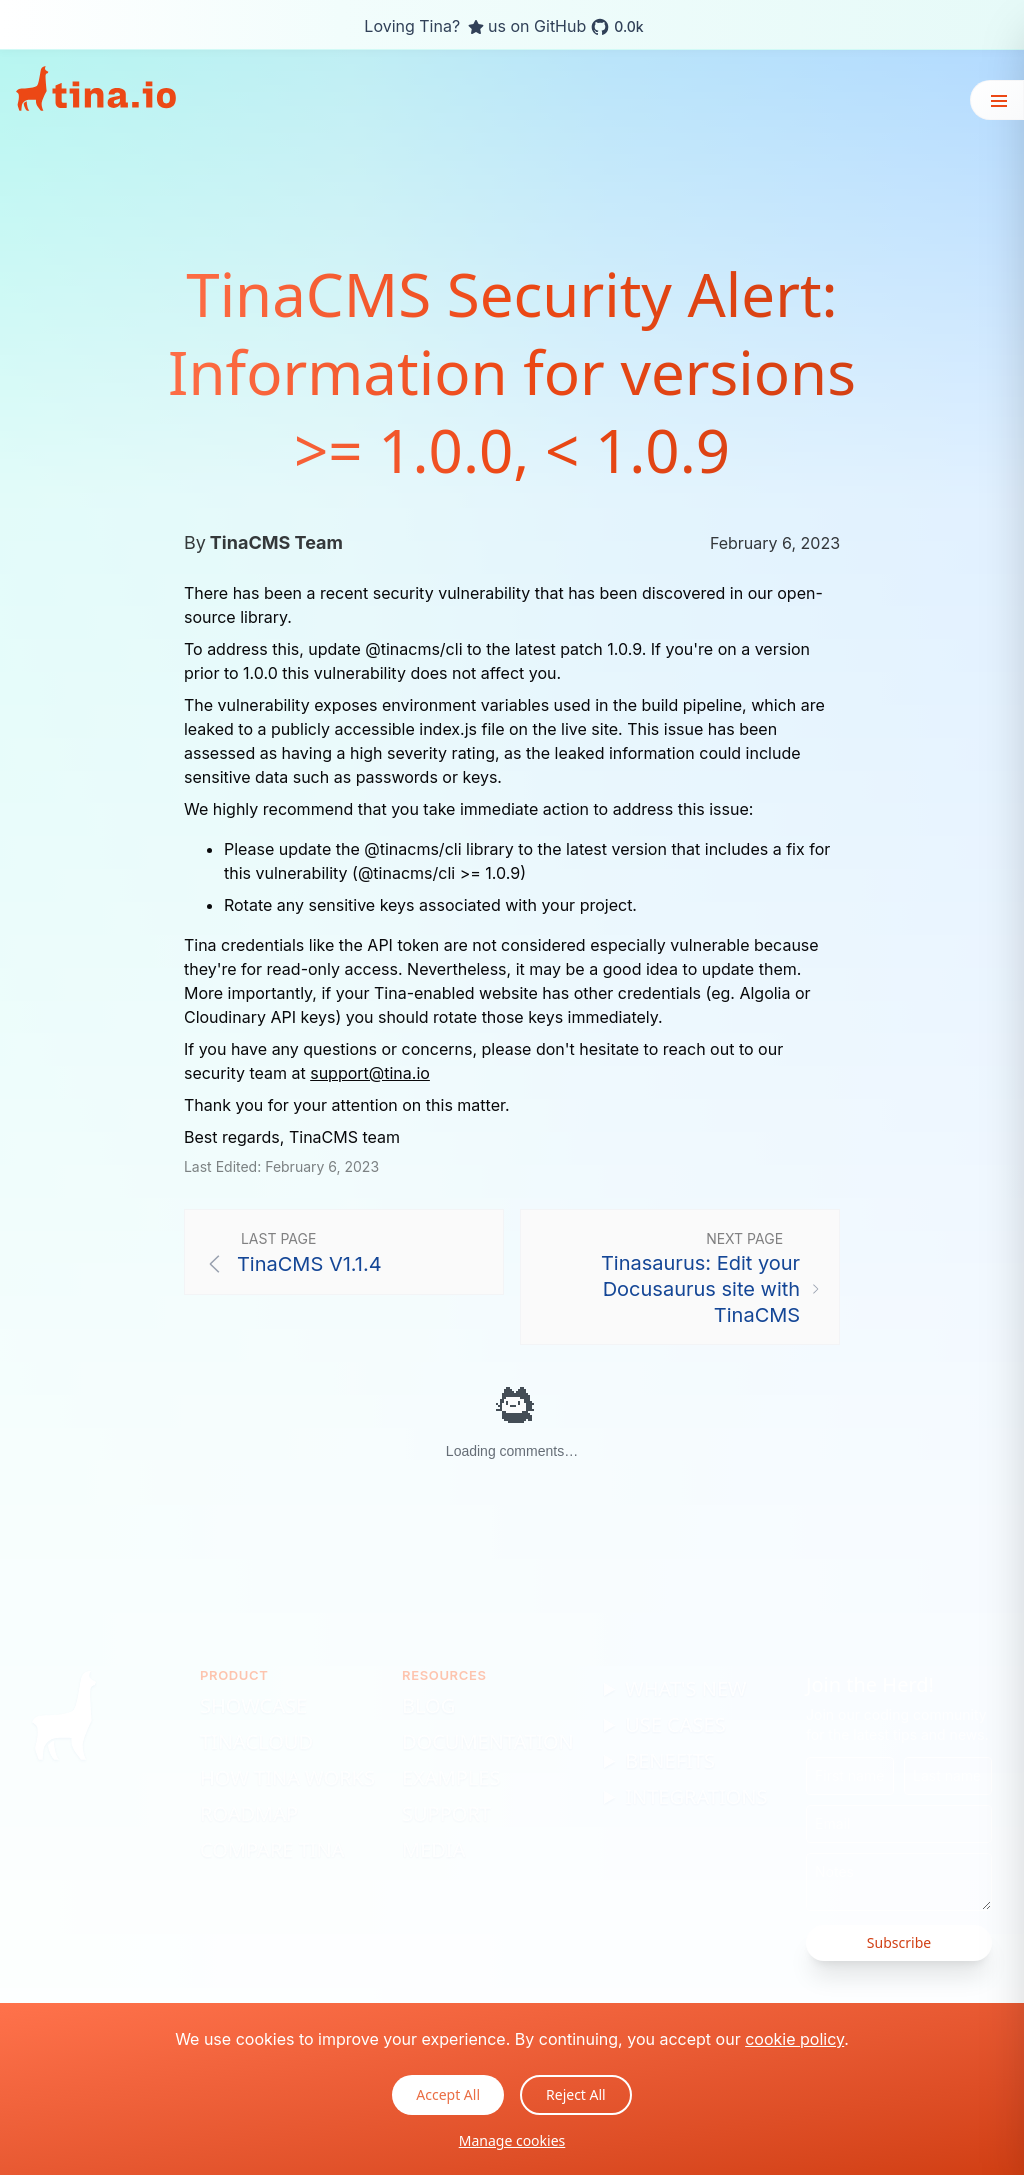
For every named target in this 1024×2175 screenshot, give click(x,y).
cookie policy (794, 2039)
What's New (686, 1688)
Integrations (696, 1796)
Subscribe (899, 1942)
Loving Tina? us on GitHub (503, 27)
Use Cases (675, 1724)
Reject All (576, 2094)
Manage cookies (512, 2140)
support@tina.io (370, 1073)
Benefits (670, 1760)
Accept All (448, 2094)
